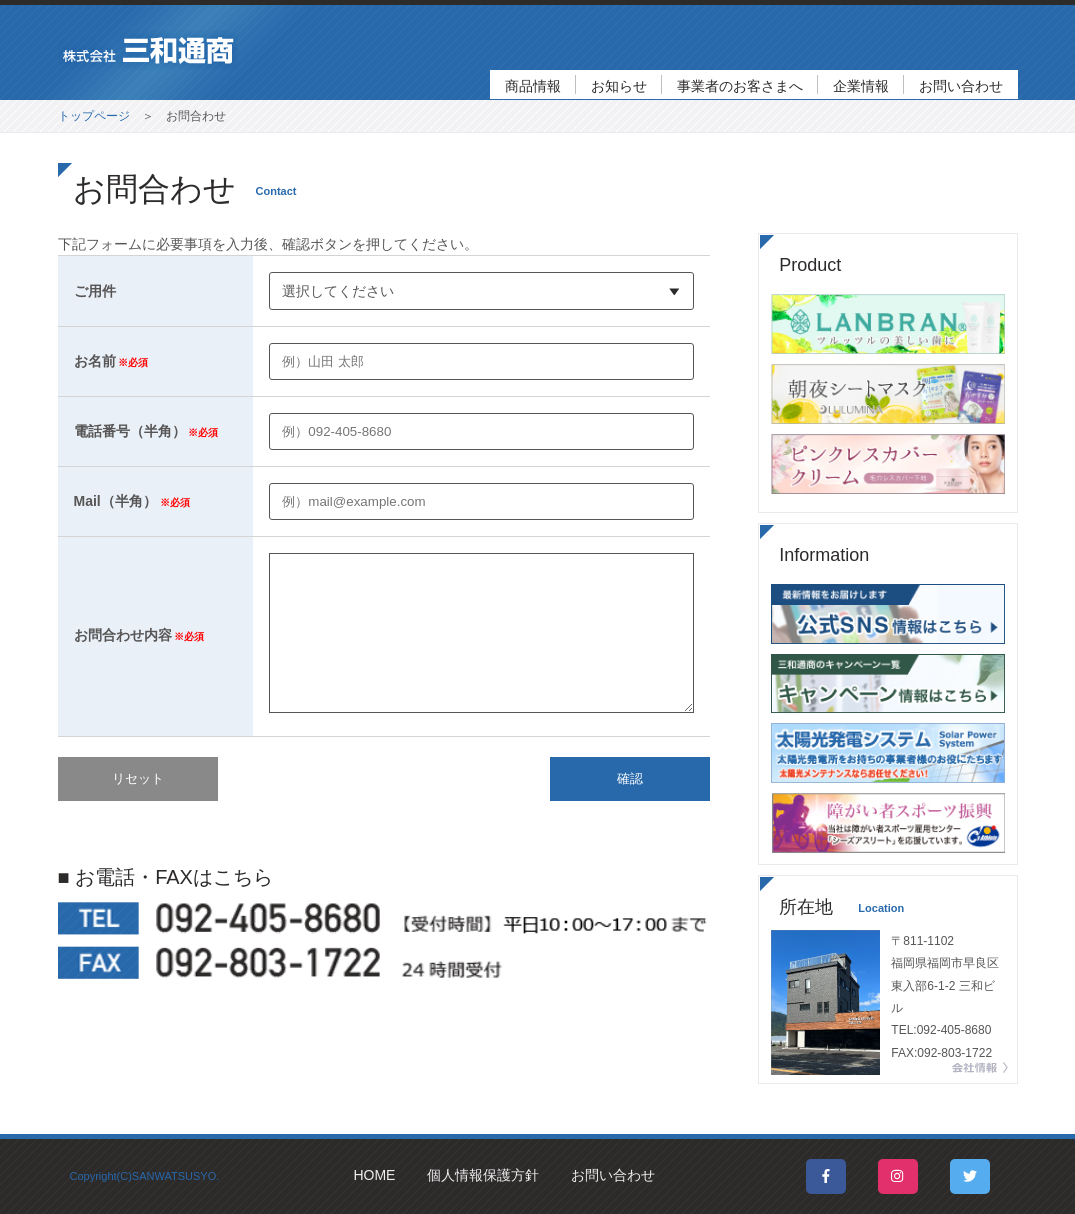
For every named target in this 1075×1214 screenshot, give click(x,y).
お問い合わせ (961, 86)
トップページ (94, 116)
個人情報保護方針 (483, 1175)
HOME (374, 1175)
